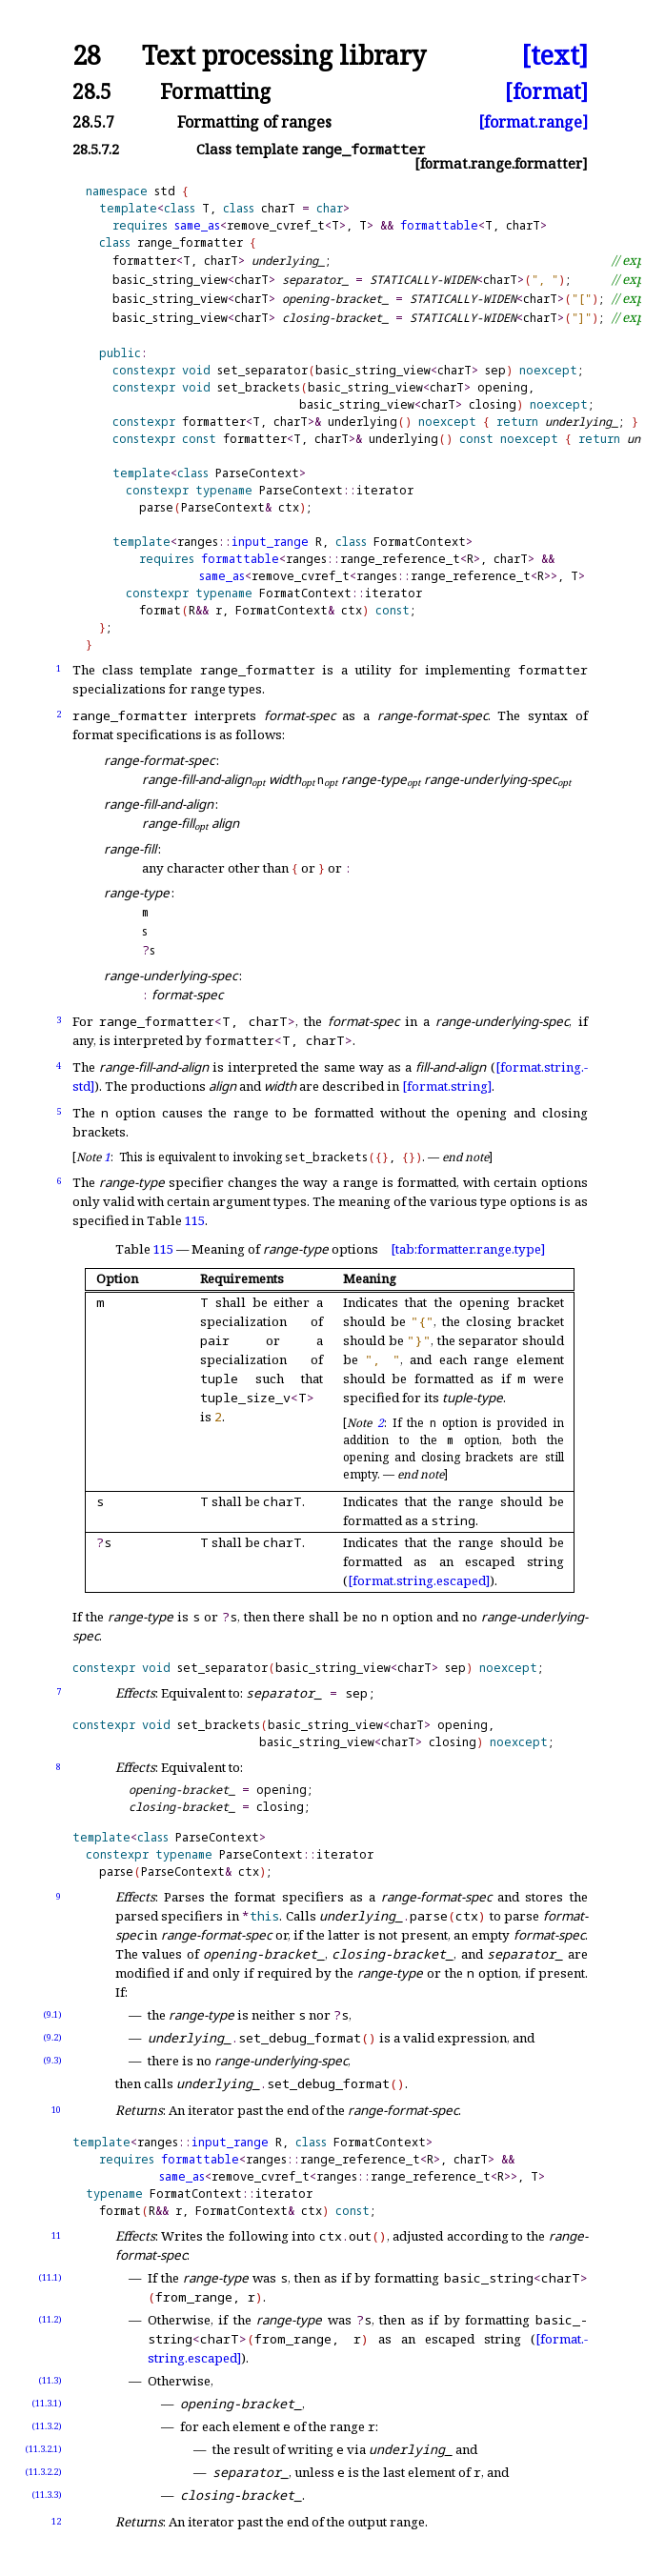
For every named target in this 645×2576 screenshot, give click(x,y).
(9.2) (52, 2037)
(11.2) (50, 2319)
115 (195, 1220)
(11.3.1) (46, 2403)
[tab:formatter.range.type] (468, 1249)
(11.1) (50, 2277)
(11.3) (50, 2380)
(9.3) (52, 2060)
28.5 (91, 91)
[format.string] (447, 1086)
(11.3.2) (46, 2426)
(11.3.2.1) (43, 2449)
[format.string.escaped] (419, 1580)
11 (56, 2235)
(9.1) (52, 2014)
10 (56, 2109)
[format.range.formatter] (501, 163)
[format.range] (533, 122)
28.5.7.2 (95, 149)
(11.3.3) (46, 2494)
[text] (554, 56)
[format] (546, 91)
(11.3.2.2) (43, 2471)
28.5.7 (93, 122)
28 (86, 56)
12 (56, 2521)
